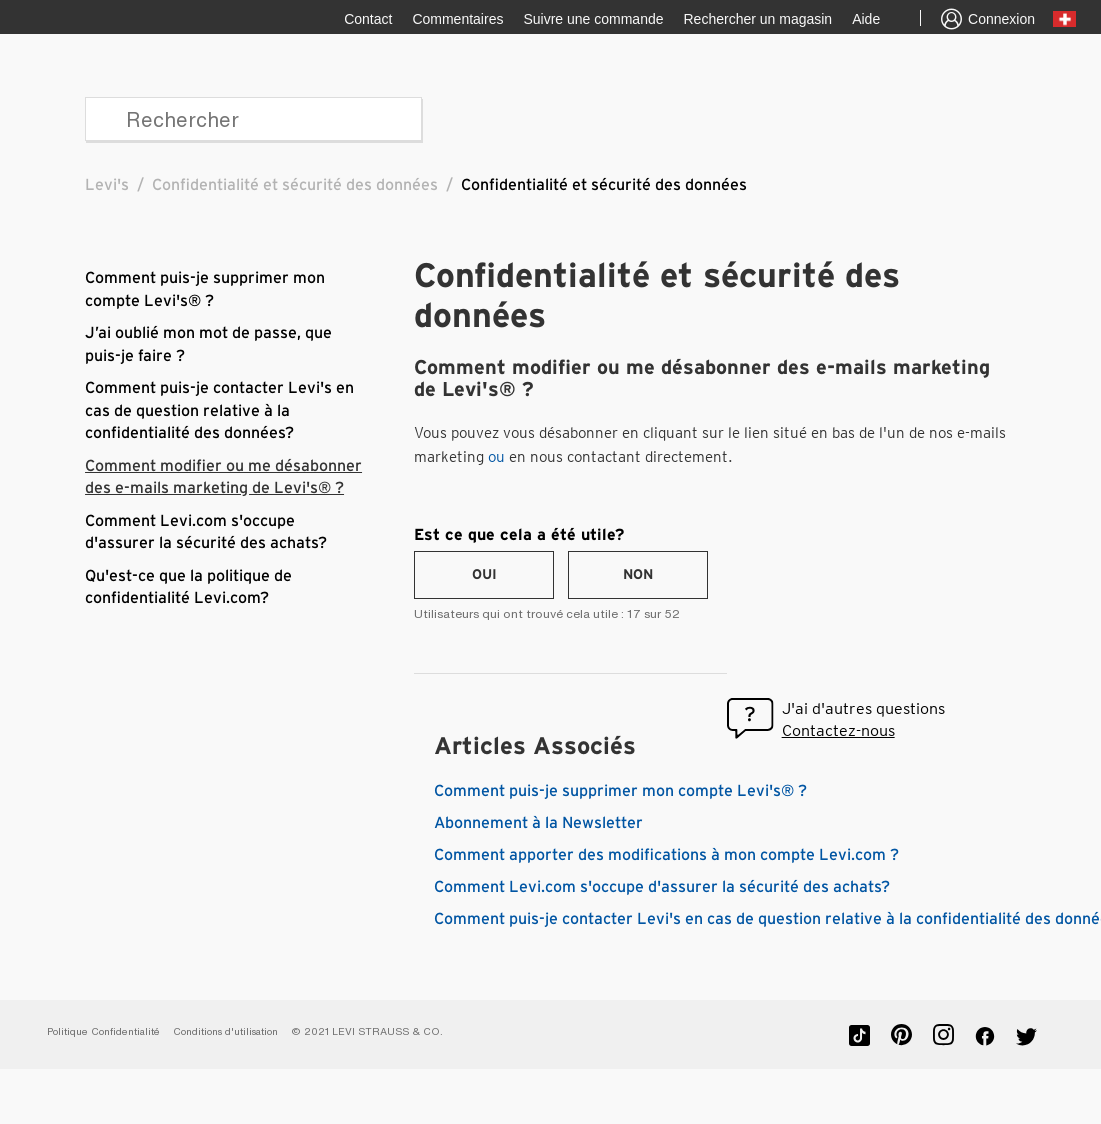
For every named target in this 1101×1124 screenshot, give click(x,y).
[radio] (484, 575)
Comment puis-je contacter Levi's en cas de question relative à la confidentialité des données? (219, 410)
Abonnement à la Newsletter (538, 823)
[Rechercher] (253, 119)
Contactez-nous (838, 730)
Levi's (107, 185)
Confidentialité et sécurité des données (295, 185)
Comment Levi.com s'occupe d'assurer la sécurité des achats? (662, 887)
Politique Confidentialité (103, 1031)
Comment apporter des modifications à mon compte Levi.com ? (666, 855)
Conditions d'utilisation (225, 1031)
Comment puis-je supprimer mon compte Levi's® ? (620, 791)
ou (496, 457)
